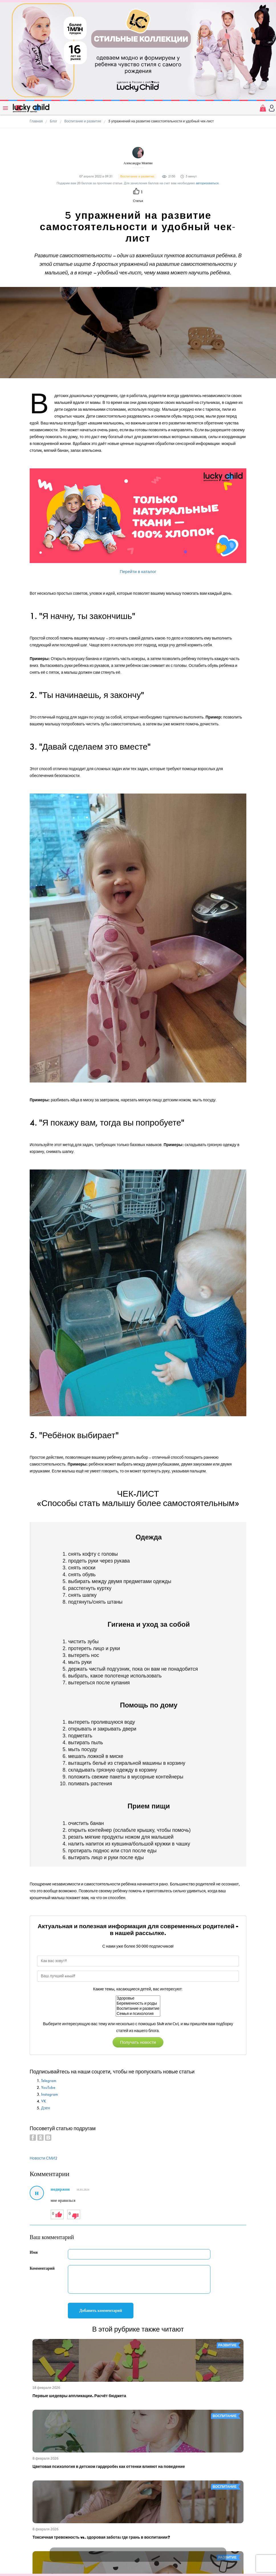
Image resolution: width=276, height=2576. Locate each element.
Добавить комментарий (100, 2310)
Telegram (48, 2080)
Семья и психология (138, 2013)
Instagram (49, 2094)
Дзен (45, 2108)
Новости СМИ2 (43, 2158)
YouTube (48, 2087)
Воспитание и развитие (138, 2008)
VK (43, 2101)
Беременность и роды (138, 2003)
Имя (34, 2252)
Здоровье (138, 1998)
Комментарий (42, 2268)
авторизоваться (207, 183)
